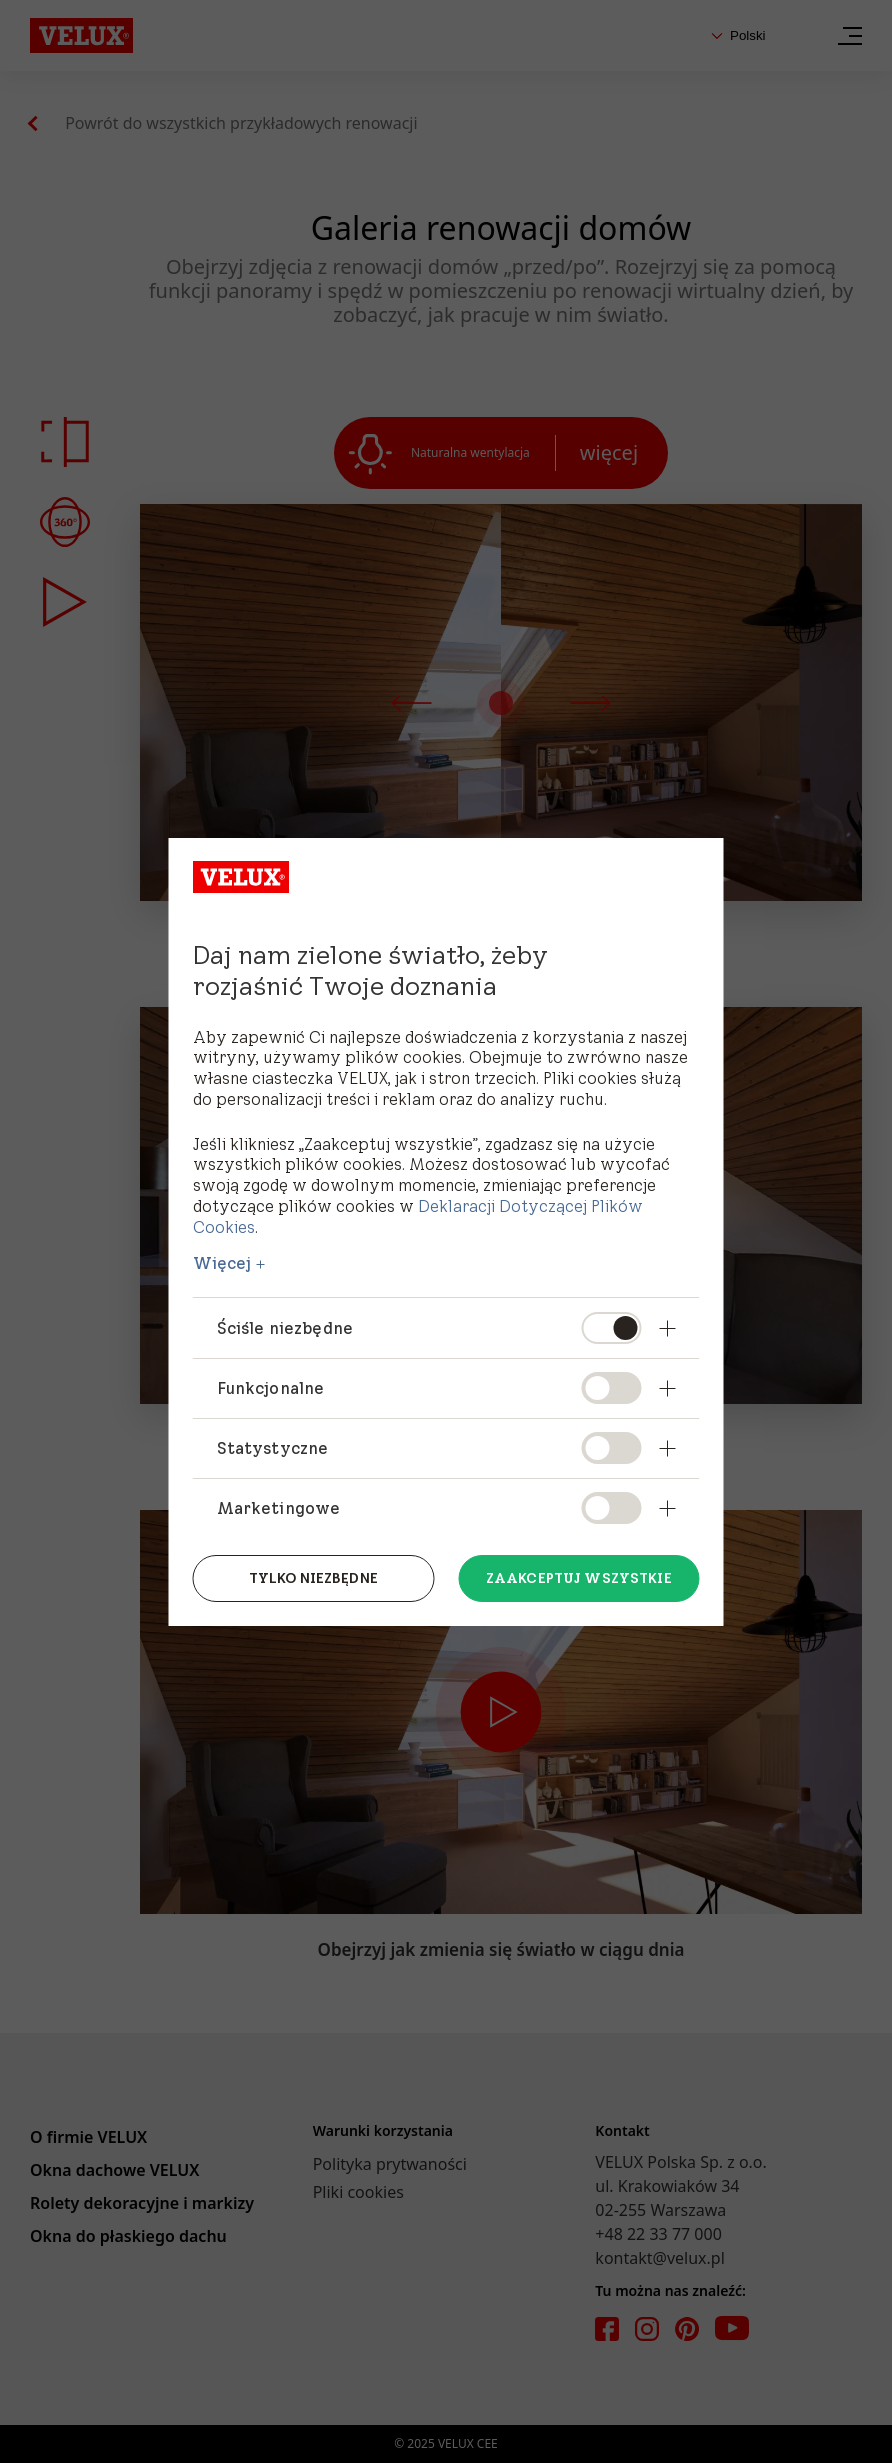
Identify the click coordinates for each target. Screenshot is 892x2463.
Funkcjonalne (271, 1388)
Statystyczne (273, 1448)
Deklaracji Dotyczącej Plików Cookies (418, 1216)
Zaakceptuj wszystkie (579, 1578)
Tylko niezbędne (313, 1578)
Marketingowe (279, 1508)
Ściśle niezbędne (285, 1328)
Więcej (222, 1263)
